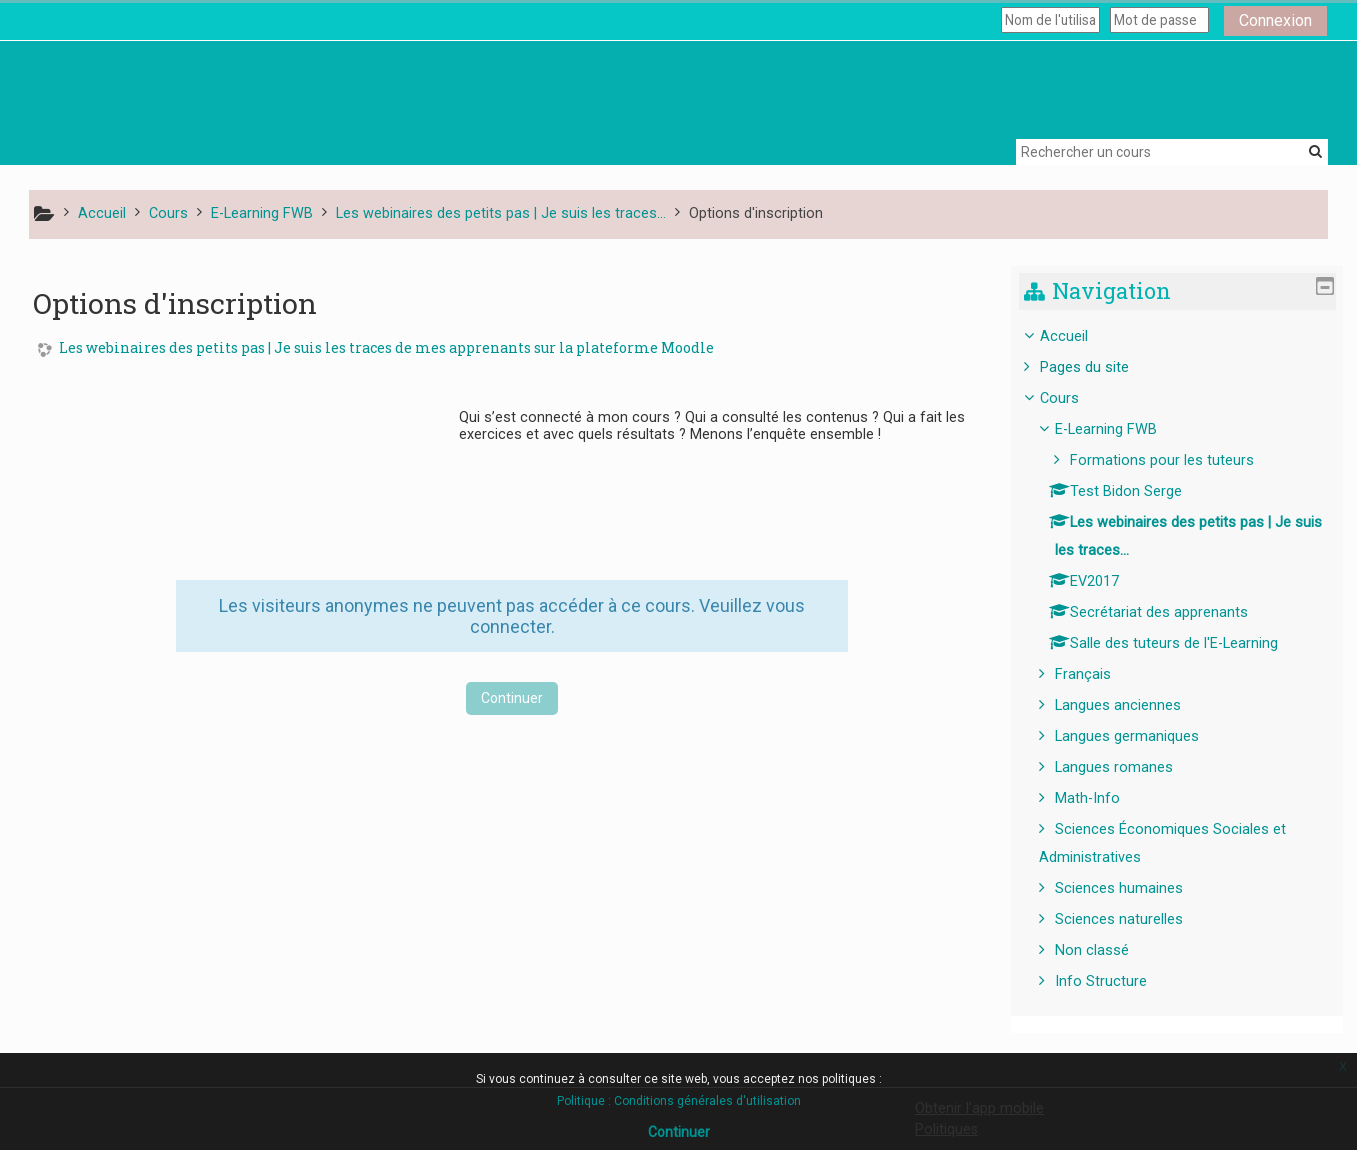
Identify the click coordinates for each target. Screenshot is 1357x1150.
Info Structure (1116, 981)
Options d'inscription (756, 213)
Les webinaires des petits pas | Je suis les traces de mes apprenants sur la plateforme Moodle (386, 348)
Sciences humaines (1134, 888)
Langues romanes (1129, 767)
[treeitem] (1185, 659)
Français (1098, 674)
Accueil (1079, 336)
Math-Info (1102, 798)
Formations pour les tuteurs (1177, 460)
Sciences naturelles (1134, 919)
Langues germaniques (1142, 736)
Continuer (512, 698)
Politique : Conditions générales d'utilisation (679, 1101)
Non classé (1107, 950)
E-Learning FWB (1121, 429)
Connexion (1275, 20)
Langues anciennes (1133, 705)
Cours (1074, 398)
